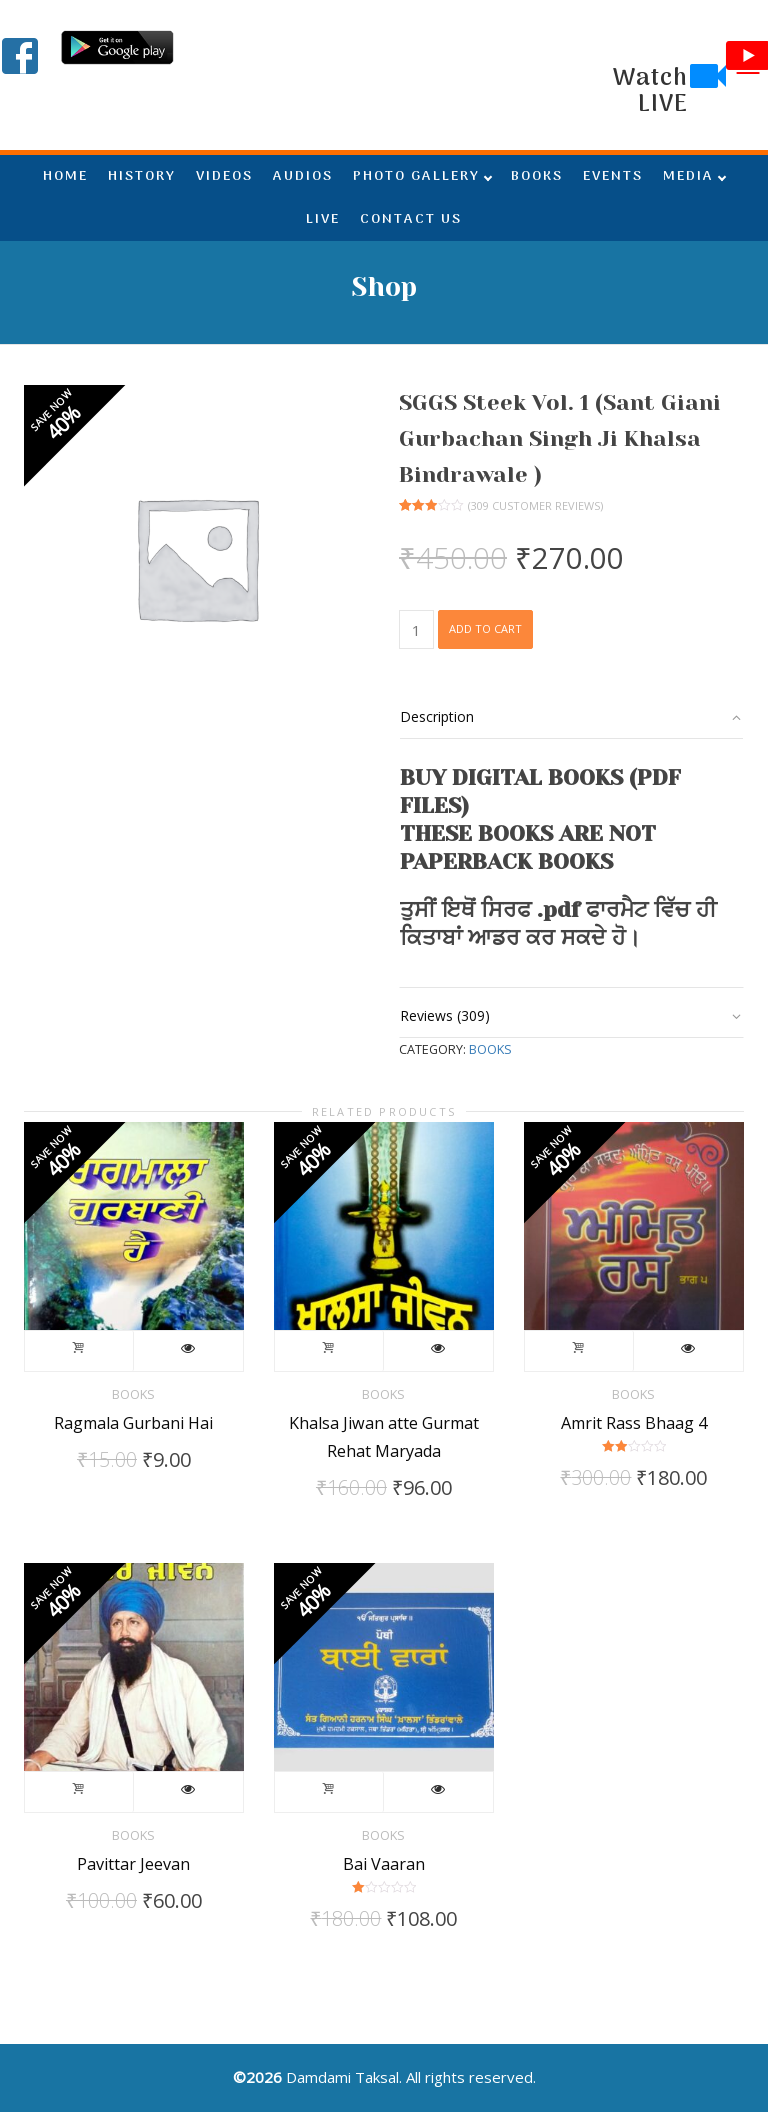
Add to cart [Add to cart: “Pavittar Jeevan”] (79, 1792)
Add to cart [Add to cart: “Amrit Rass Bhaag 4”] (579, 1351)
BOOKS (537, 176)
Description (437, 716)
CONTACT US (411, 219)
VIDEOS (224, 176)
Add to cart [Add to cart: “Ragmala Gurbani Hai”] (79, 1351)
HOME (65, 176)
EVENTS (613, 176)
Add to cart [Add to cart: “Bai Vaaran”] (329, 1792)
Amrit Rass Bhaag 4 (634, 1423)
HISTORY (142, 176)
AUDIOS (303, 176)
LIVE (323, 219)
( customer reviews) (535, 505)
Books (490, 1049)
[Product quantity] (416, 629)
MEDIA (688, 176)
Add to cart (485, 628)
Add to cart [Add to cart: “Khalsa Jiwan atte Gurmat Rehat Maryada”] (329, 1351)
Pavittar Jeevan (133, 1864)
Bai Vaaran (384, 1864)
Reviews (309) (445, 1015)
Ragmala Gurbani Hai (133, 1423)
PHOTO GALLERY (416, 176)
